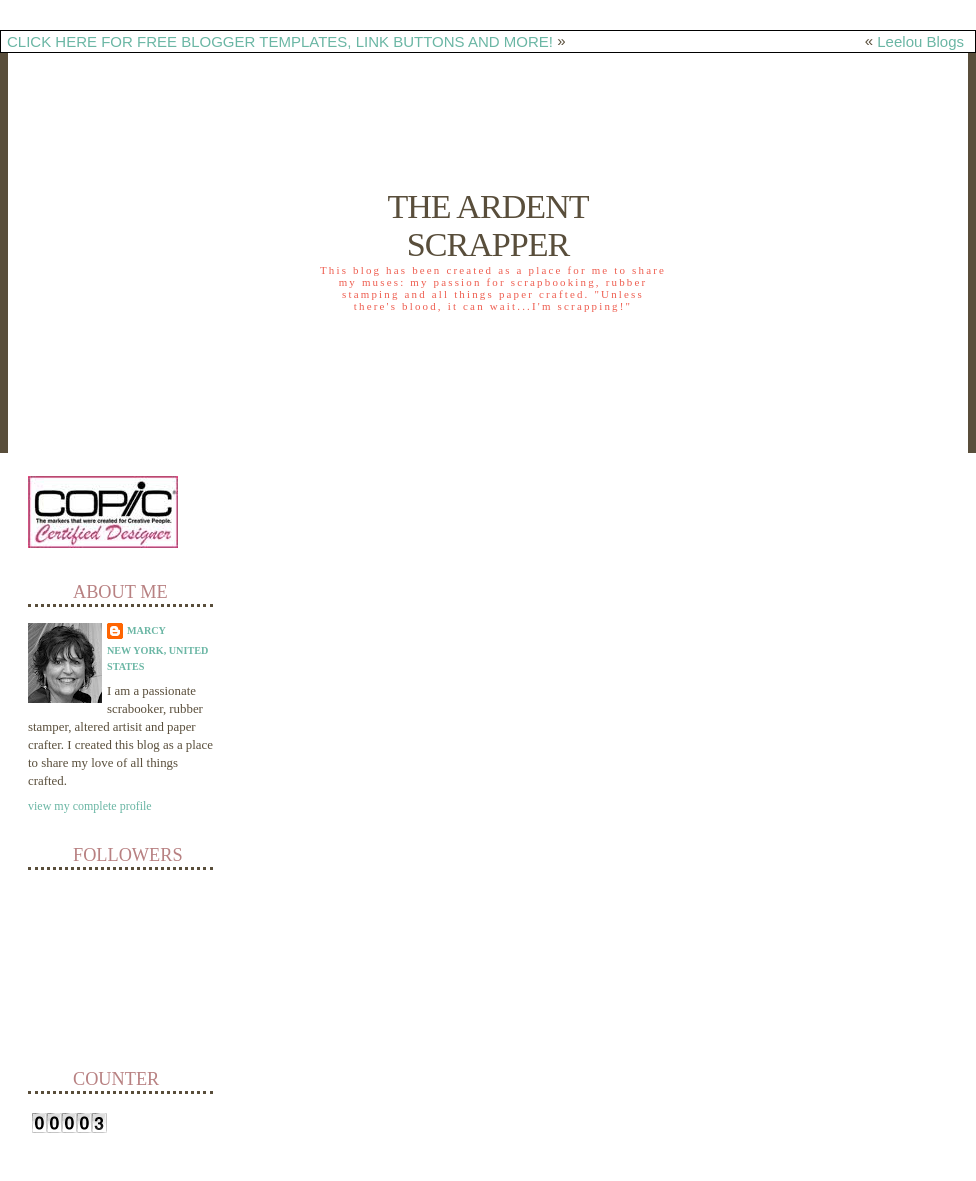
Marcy (146, 630)
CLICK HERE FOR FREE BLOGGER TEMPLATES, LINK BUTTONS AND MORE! (280, 41)
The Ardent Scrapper (487, 225)
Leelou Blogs (920, 41)
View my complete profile (90, 806)
